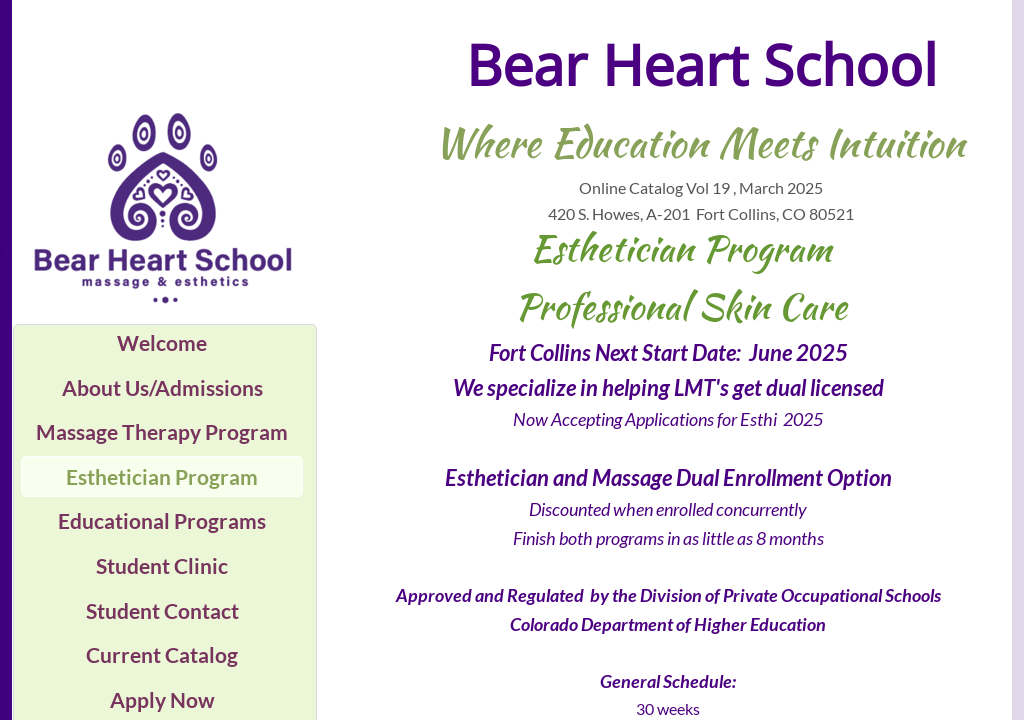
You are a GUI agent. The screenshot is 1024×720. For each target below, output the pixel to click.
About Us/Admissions (162, 387)
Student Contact (162, 610)
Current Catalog (162, 654)
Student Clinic (162, 565)
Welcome (162, 342)
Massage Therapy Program (162, 431)
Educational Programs (162, 520)
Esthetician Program (162, 476)
